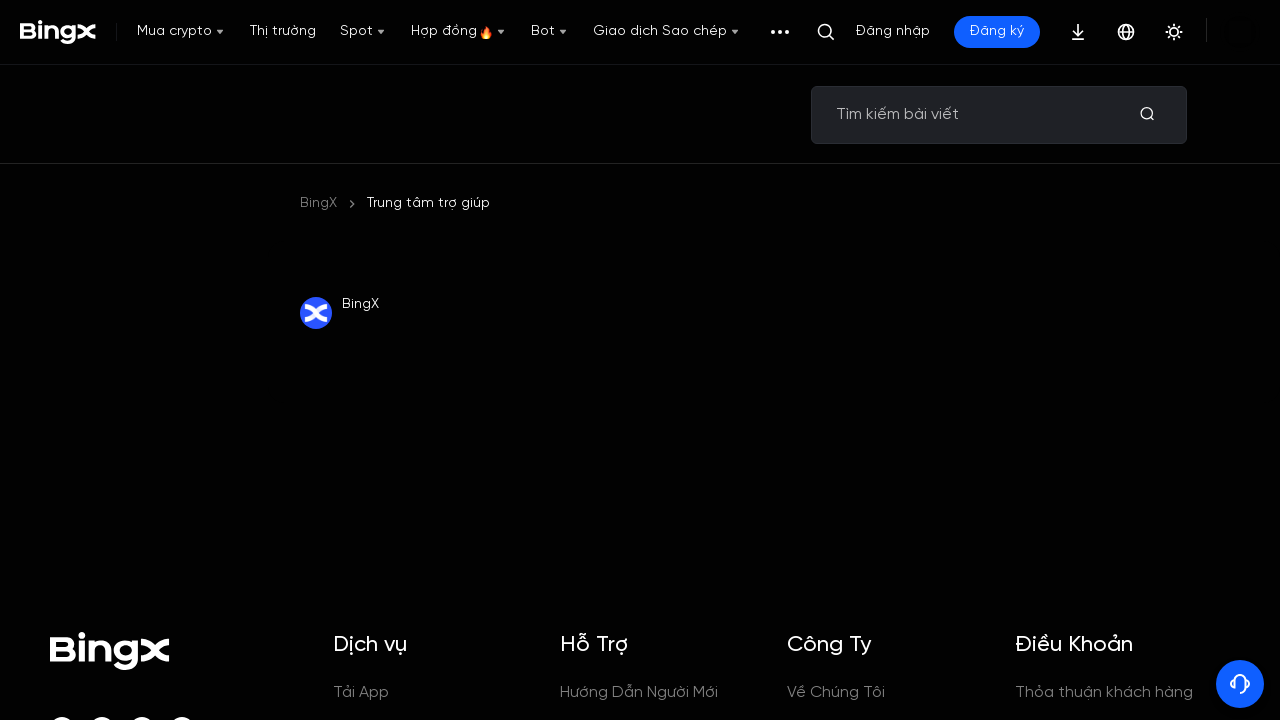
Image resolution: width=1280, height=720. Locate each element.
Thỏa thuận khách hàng (1104, 692)
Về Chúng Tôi (836, 692)
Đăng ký (997, 31)
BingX (318, 203)
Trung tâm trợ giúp (428, 203)
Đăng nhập (893, 31)
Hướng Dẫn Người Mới (639, 692)
